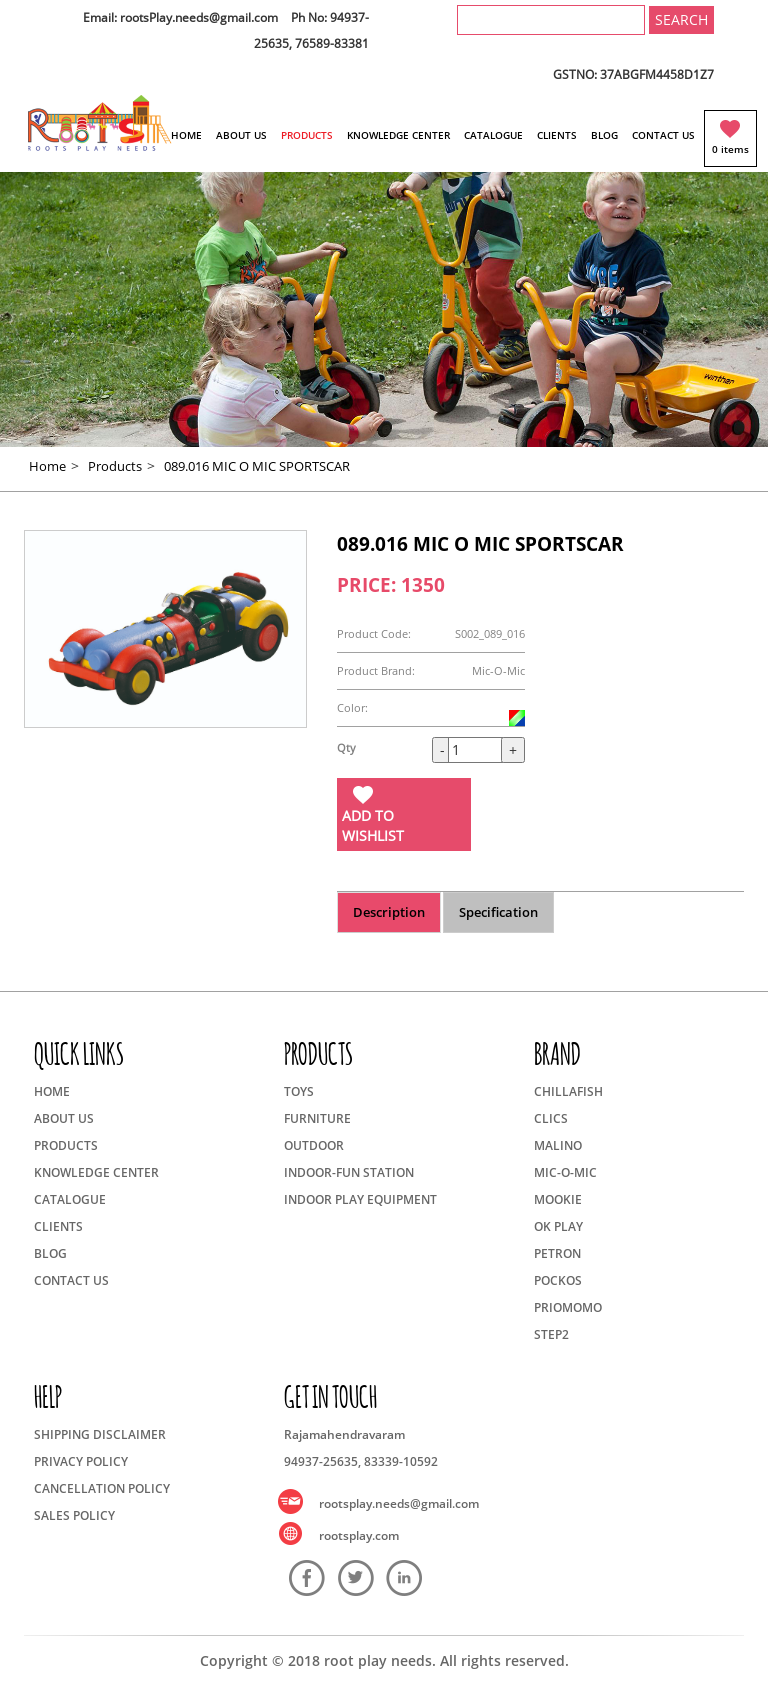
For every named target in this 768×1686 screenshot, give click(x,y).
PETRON (557, 1253)
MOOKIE (558, 1199)
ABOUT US (241, 135)
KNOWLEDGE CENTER (398, 135)
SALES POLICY (74, 1515)
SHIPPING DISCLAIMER (100, 1434)
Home (47, 466)
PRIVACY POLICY (81, 1461)
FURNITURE (317, 1118)
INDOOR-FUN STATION (349, 1172)
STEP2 (551, 1334)
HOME (186, 135)
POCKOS (558, 1280)
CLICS (551, 1118)
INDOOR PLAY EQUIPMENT (360, 1199)
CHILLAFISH (568, 1091)
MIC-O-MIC (565, 1172)
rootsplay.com (359, 1535)
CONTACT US (663, 135)
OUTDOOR (314, 1145)
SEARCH (681, 19)
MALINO (558, 1145)
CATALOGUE (493, 135)
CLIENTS (557, 135)
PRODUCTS (307, 135)
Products (115, 466)
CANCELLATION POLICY (102, 1488)
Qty (346, 747)
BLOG (604, 135)
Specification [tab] (498, 912)
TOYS (299, 1091)
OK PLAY (558, 1226)
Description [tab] (389, 912)
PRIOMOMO (568, 1307)
